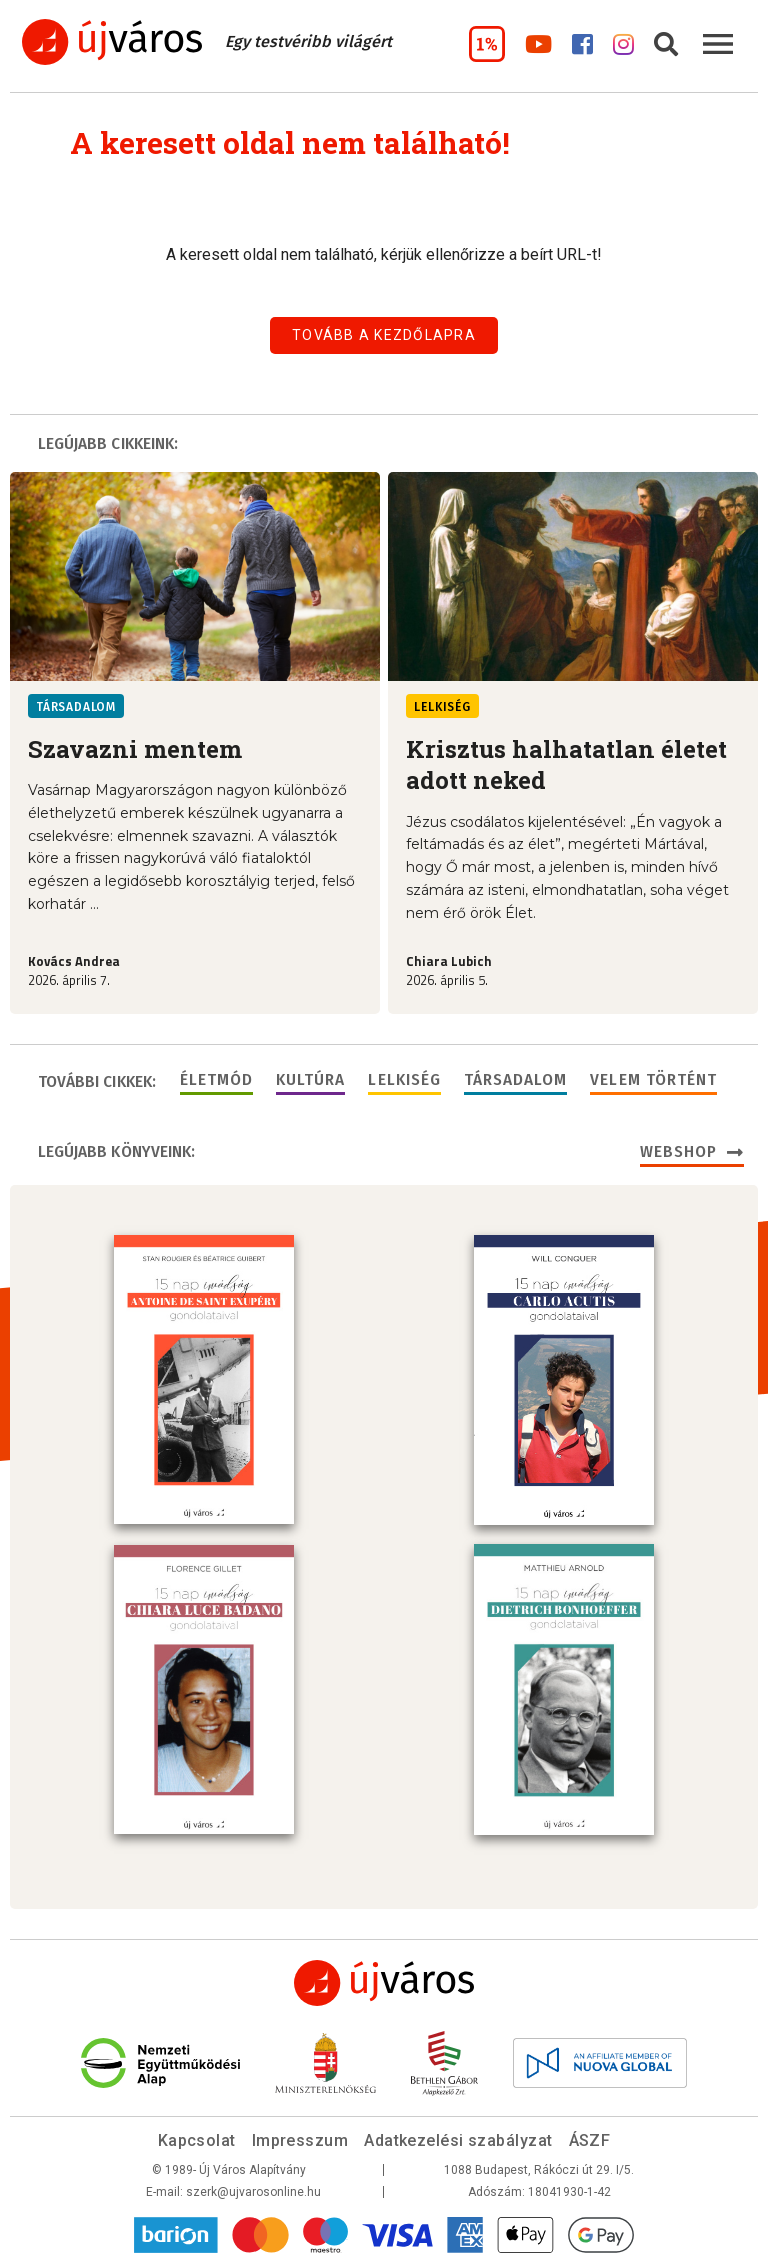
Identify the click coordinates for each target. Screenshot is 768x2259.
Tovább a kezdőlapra (384, 335)
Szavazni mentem (135, 749)
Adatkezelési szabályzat (458, 2136)
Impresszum (300, 2136)
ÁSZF (590, 2136)
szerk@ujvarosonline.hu (253, 2188)
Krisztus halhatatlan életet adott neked (566, 764)
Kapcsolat (197, 2136)
